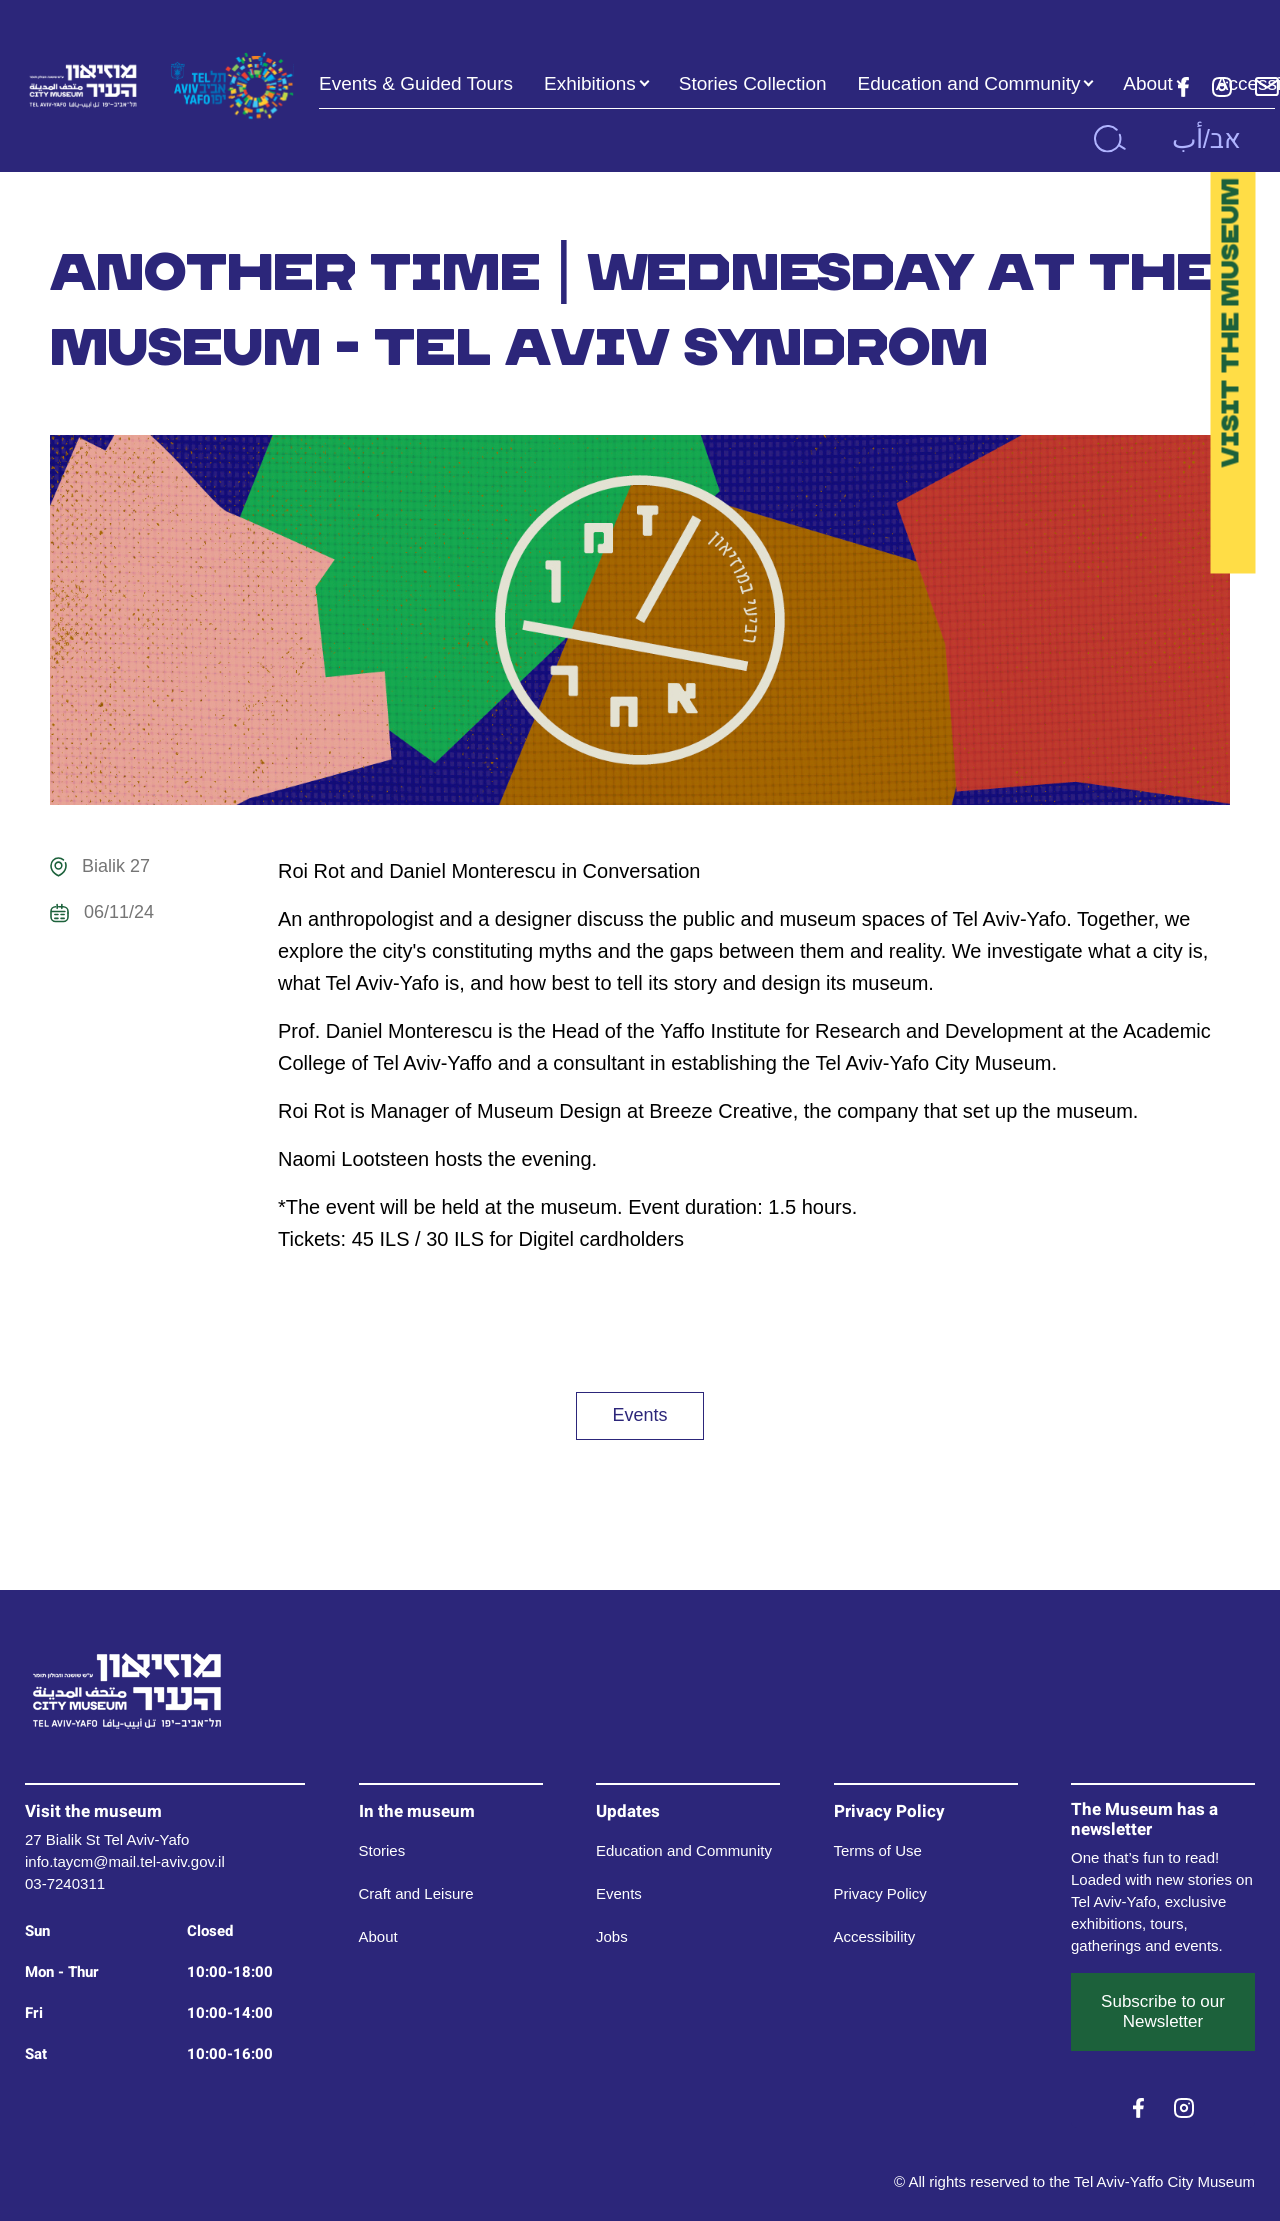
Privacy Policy (880, 1893)
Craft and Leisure (416, 1893)
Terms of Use (878, 1850)
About (1148, 83)
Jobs (612, 1936)
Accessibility (875, 1936)
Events (639, 1415)
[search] (1109, 139)
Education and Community (969, 83)
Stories (382, 1850)
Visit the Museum (1229, 323)
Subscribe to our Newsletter (1163, 2011)
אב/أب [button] (1206, 139)
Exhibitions (590, 83)
